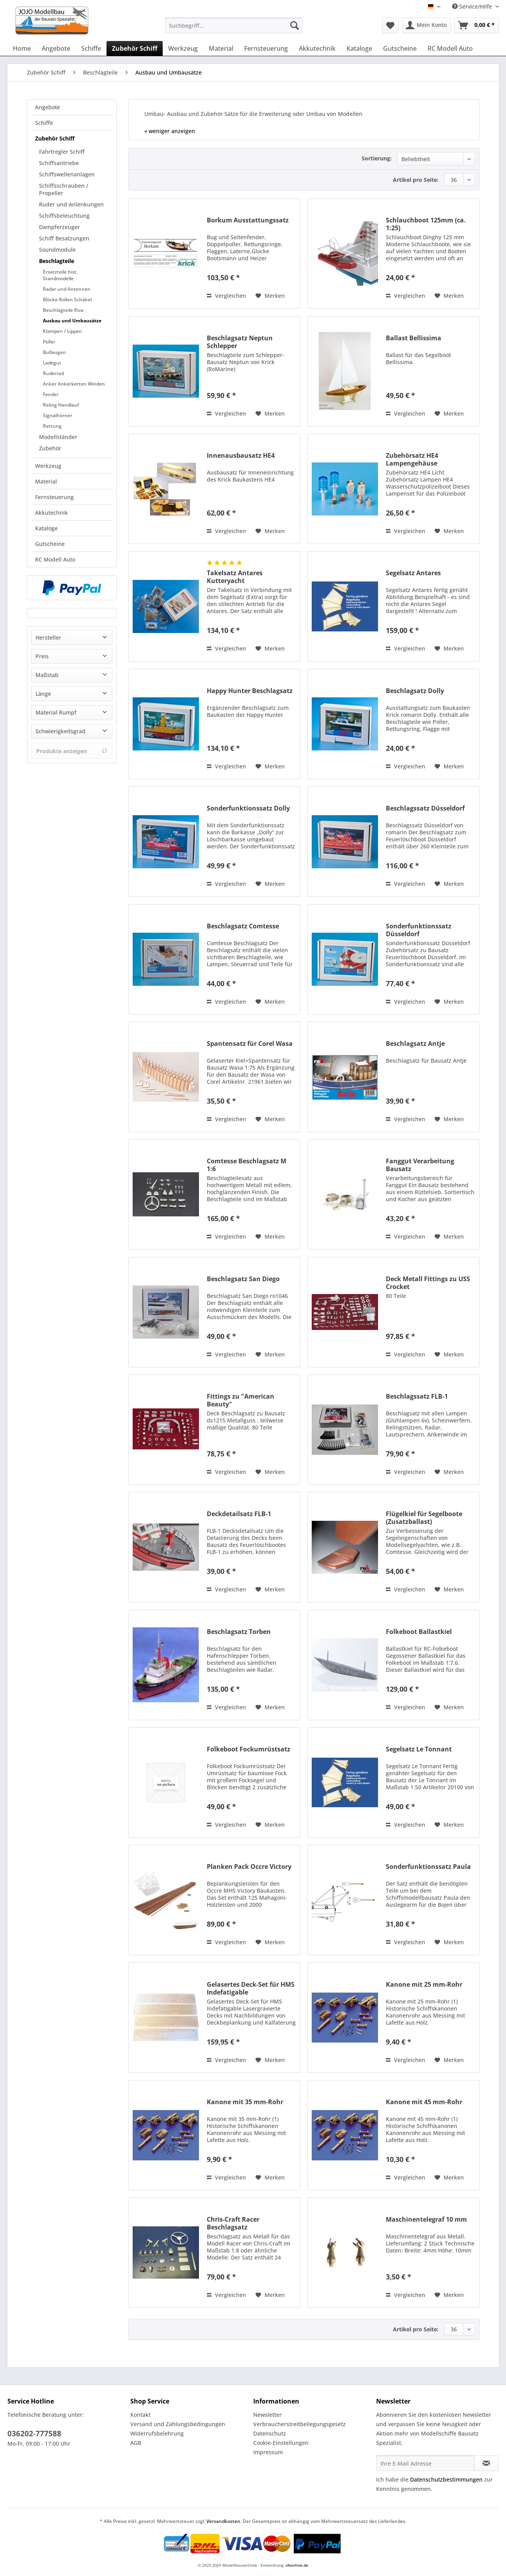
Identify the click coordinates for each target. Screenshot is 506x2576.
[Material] (221, 48)
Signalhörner (57, 415)
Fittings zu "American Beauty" (240, 1400)
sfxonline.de (297, 2565)
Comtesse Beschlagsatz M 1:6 (246, 1165)
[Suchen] (294, 25)
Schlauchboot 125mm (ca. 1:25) (426, 224)
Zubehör (50, 448)
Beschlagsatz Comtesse (243, 926)
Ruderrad (53, 373)
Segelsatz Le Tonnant (419, 1749)
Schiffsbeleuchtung (64, 215)
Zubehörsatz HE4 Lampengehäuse (412, 459)
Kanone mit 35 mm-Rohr (245, 2102)
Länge (43, 693)
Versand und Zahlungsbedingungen (177, 2424)
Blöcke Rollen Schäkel (67, 299)
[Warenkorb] (477, 25)
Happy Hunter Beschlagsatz (250, 691)
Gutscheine (50, 544)
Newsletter (267, 2414)
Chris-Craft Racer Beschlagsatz (233, 2223)
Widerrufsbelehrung (157, 2433)
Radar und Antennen (67, 289)
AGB (135, 2442)
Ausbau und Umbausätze (72, 320)
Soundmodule (57, 249)
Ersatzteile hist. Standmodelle (60, 275)
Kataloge (46, 528)
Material (46, 481)
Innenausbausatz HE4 (241, 456)
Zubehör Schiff (55, 138)
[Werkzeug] (183, 48)
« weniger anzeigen (169, 131)
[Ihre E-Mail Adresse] (425, 2463)
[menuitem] (234, 29)
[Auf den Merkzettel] (270, 295)
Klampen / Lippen (62, 331)
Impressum (268, 2452)
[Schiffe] (91, 48)
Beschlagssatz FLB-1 (417, 1396)
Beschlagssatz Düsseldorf (425, 808)
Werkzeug (48, 465)
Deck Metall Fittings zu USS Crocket (428, 1283)
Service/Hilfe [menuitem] (473, 6)
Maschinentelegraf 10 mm (426, 2219)
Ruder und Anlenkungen (71, 204)
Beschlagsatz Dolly (415, 691)
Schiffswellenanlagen (67, 174)
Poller (49, 341)
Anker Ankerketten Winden (74, 383)
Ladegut (52, 362)
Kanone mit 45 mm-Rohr (424, 2102)
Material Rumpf (56, 712)
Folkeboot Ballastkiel (419, 1632)
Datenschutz (269, 2433)
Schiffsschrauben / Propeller (63, 189)
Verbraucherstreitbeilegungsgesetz (299, 2424)
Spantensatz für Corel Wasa (250, 1044)
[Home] (21, 48)
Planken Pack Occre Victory (249, 1867)
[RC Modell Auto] (450, 48)
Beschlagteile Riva (63, 310)
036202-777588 (34, 2433)
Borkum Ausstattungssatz (248, 220)
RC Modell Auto (55, 559)
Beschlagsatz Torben (239, 1632)
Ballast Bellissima (413, 338)
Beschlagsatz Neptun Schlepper (240, 342)
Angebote (47, 107)
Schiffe (44, 122)
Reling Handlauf (61, 405)
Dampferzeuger (59, 227)
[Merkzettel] (390, 25)
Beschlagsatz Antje (415, 1044)
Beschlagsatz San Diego (243, 1279)
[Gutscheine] (400, 48)
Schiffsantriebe (59, 163)
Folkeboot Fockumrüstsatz (248, 1749)
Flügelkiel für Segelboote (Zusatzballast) (424, 1517)
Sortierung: (377, 158)
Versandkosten (223, 2521)
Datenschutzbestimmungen (446, 2479)
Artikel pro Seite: (416, 179)
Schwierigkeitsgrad (60, 731)
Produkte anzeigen (71, 751)
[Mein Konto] (426, 25)
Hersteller (48, 637)
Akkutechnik (51, 512)
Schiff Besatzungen (64, 238)
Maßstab (47, 675)
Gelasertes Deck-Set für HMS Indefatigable (251, 1988)
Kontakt (140, 2414)
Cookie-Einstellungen (281, 2442)
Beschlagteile (56, 261)
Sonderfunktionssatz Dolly (248, 808)
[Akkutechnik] (317, 48)
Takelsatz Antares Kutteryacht (235, 577)
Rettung (52, 426)
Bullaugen (54, 352)
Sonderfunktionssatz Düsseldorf (418, 930)
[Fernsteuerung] (266, 48)
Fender (51, 394)
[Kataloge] (359, 48)
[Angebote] (56, 48)
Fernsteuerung (54, 497)
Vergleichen (226, 295)
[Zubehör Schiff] (135, 48)
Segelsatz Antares (413, 573)
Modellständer (58, 437)
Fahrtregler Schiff (62, 151)
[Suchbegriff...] (234, 25)
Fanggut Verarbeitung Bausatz (420, 1165)
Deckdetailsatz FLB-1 (239, 1514)
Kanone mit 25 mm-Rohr (424, 1984)
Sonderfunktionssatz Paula (428, 1867)
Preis (42, 656)
